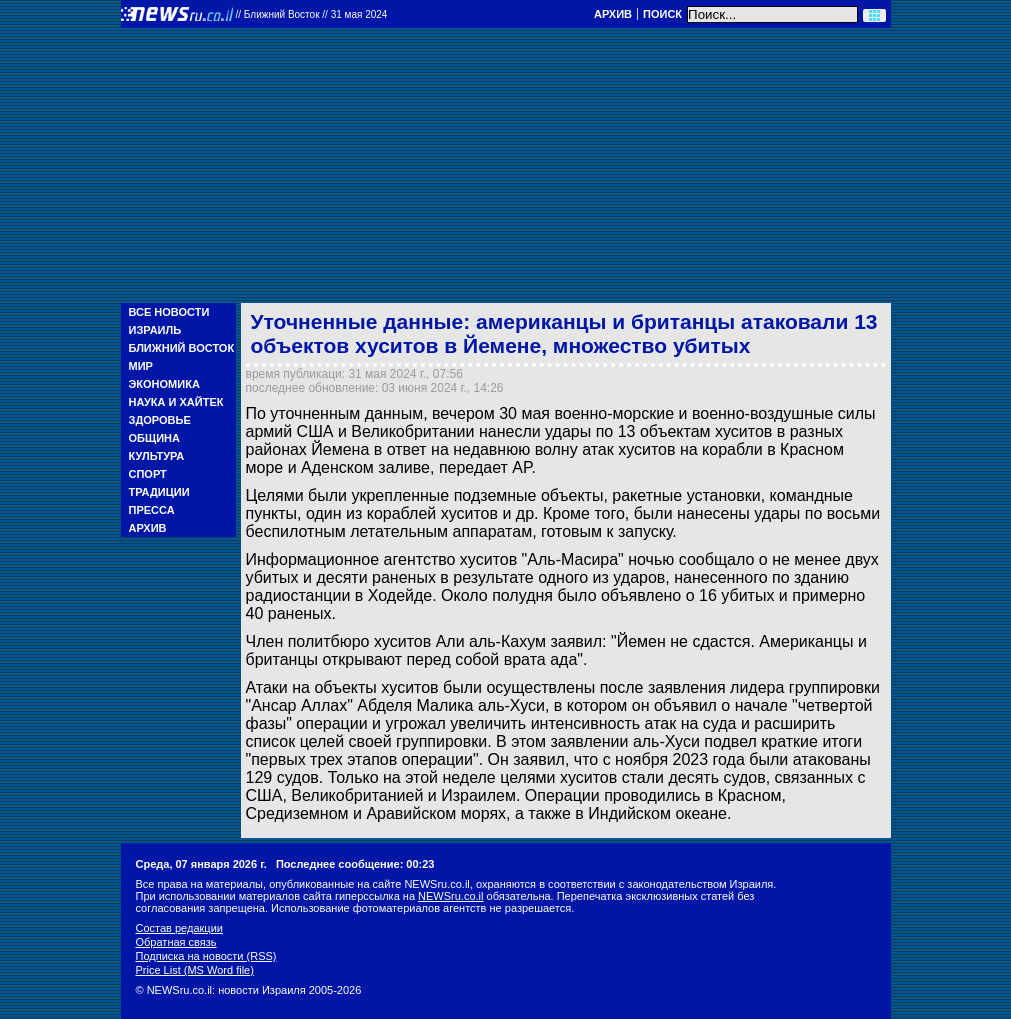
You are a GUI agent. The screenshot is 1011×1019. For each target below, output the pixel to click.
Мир (141, 366)
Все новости (169, 312)
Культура (157, 456)
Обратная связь (176, 942)
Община (154, 438)
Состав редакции (179, 928)
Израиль (155, 330)
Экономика (164, 384)
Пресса (152, 510)
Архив (613, 14)
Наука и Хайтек (176, 402)
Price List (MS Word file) (195, 970)
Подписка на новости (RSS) (206, 956)
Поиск (662, 14)
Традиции (159, 492)
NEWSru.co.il (450, 896)
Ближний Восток (182, 348)
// (312, 14)
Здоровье (160, 420)
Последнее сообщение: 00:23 (355, 864)
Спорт (148, 474)
